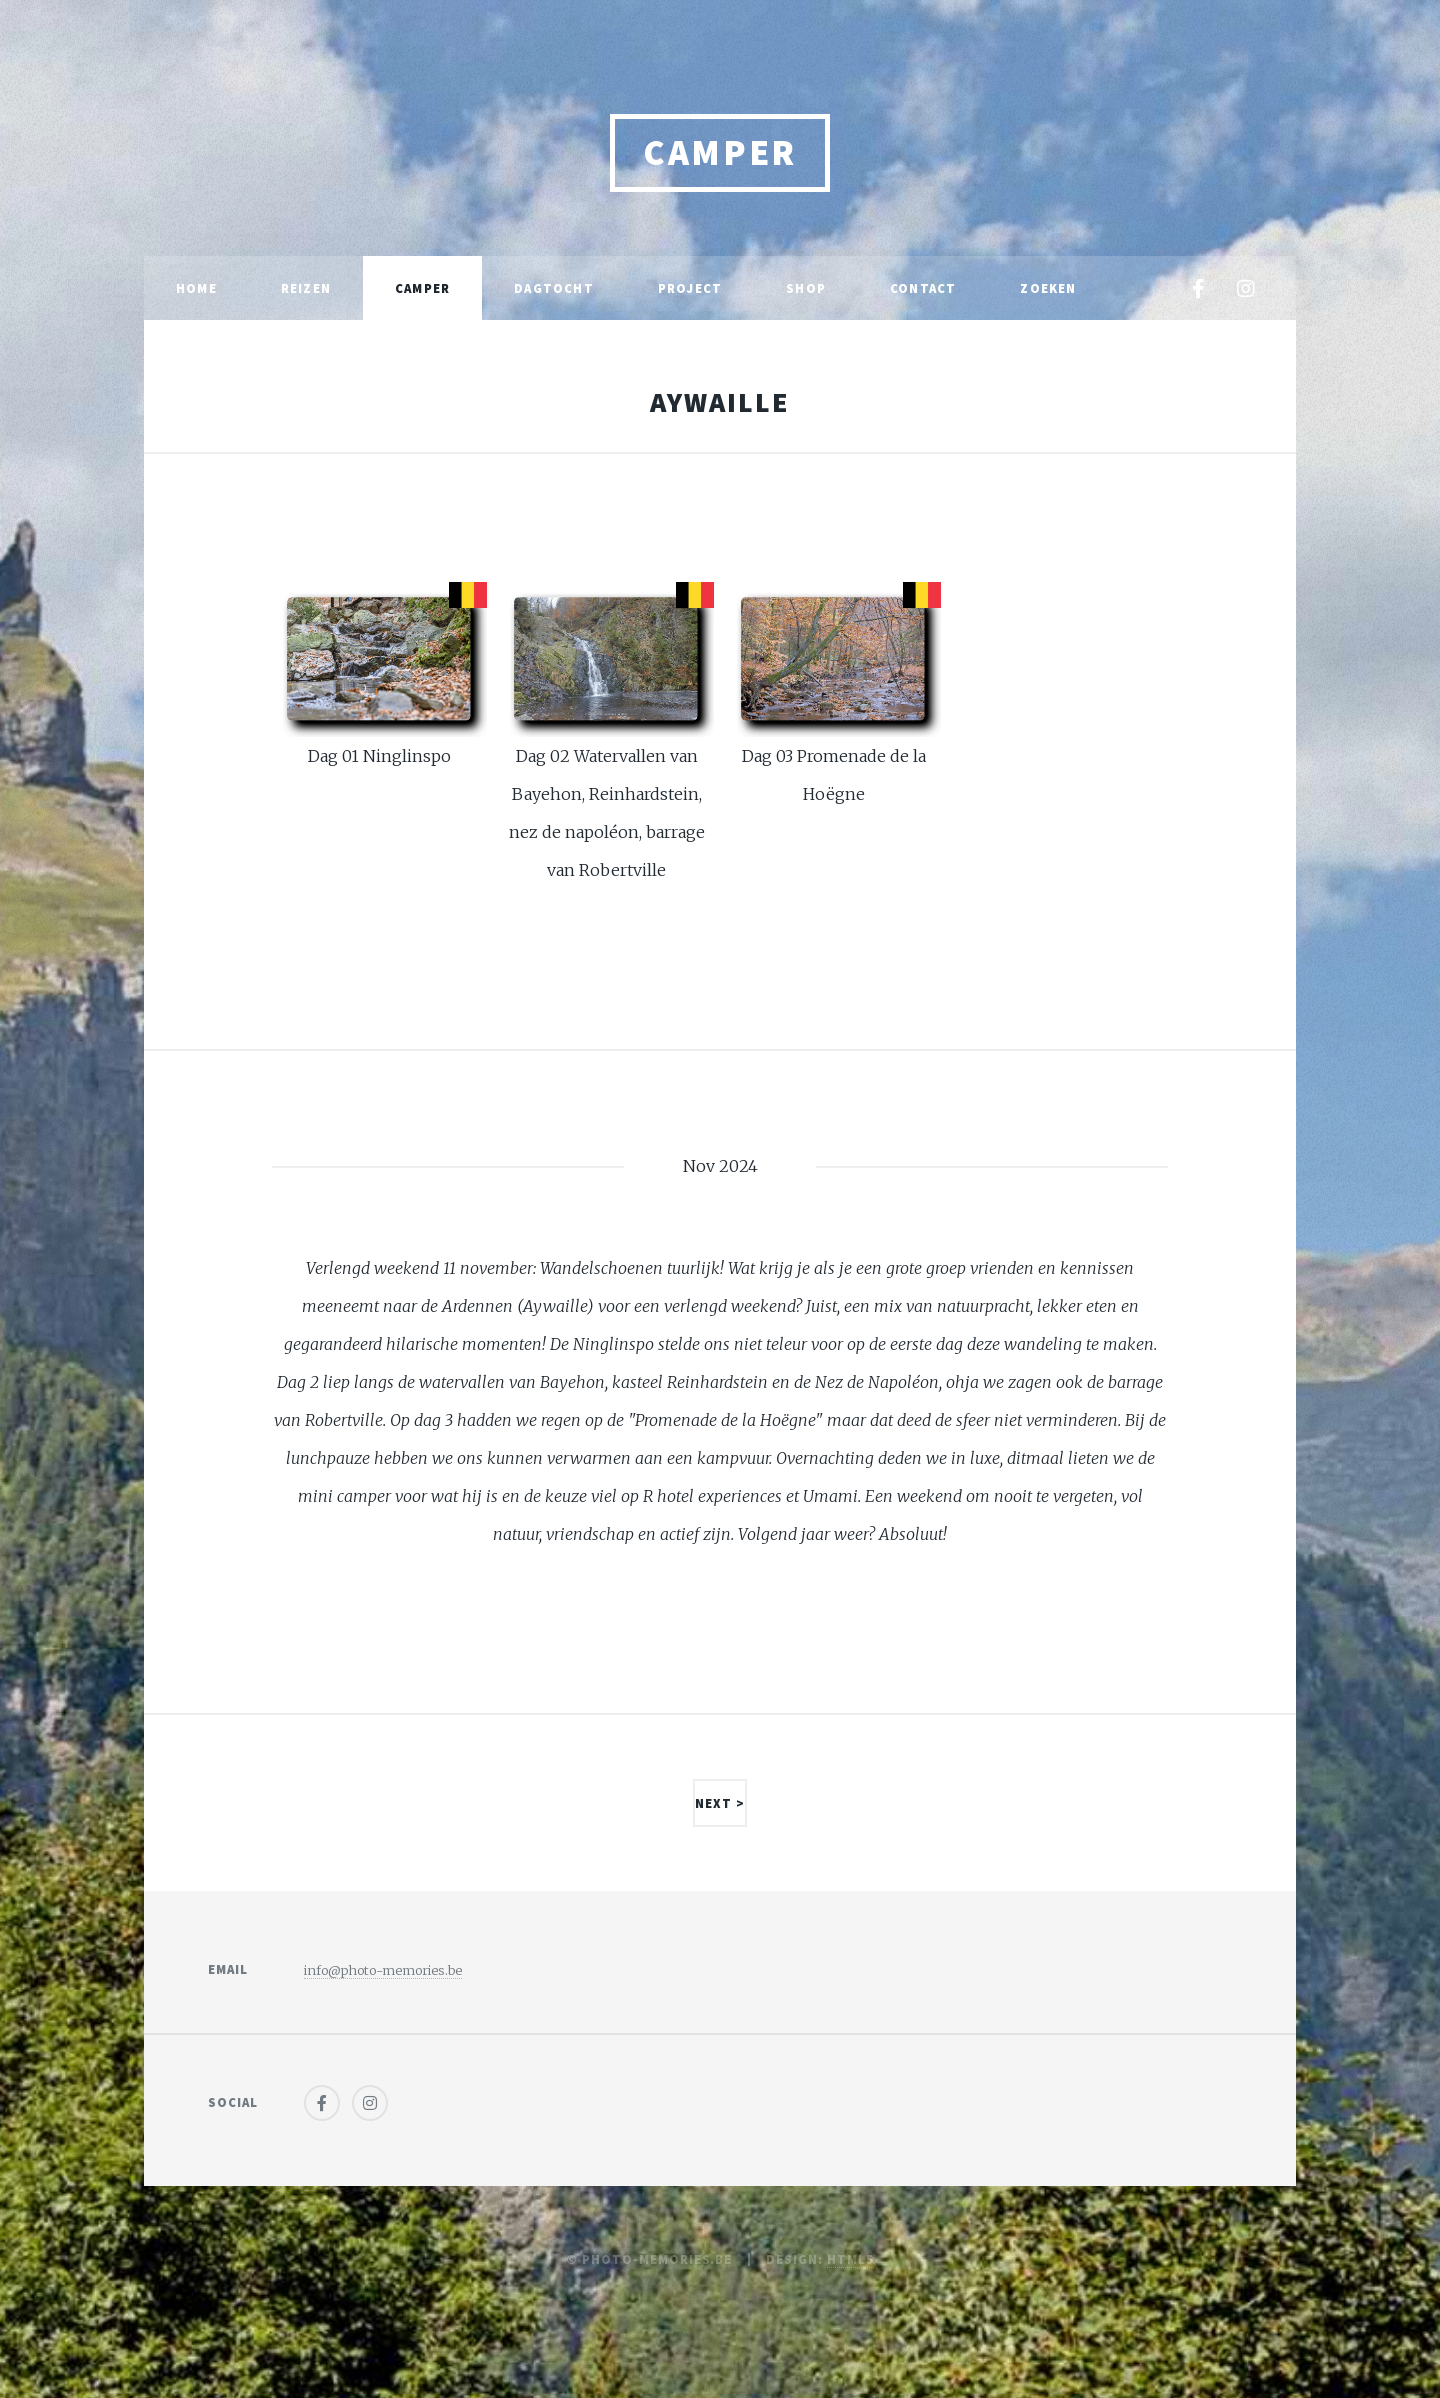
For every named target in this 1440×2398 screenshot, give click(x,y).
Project (690, 288)
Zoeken (1048, 288)
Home (196, 288)
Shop (806, 288)
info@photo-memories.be (383, 1970)
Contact (923, 288)
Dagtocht (554, 288)
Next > (720, 1803)
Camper (720, 152)
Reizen (306, 288)
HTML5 (850, 2259)
